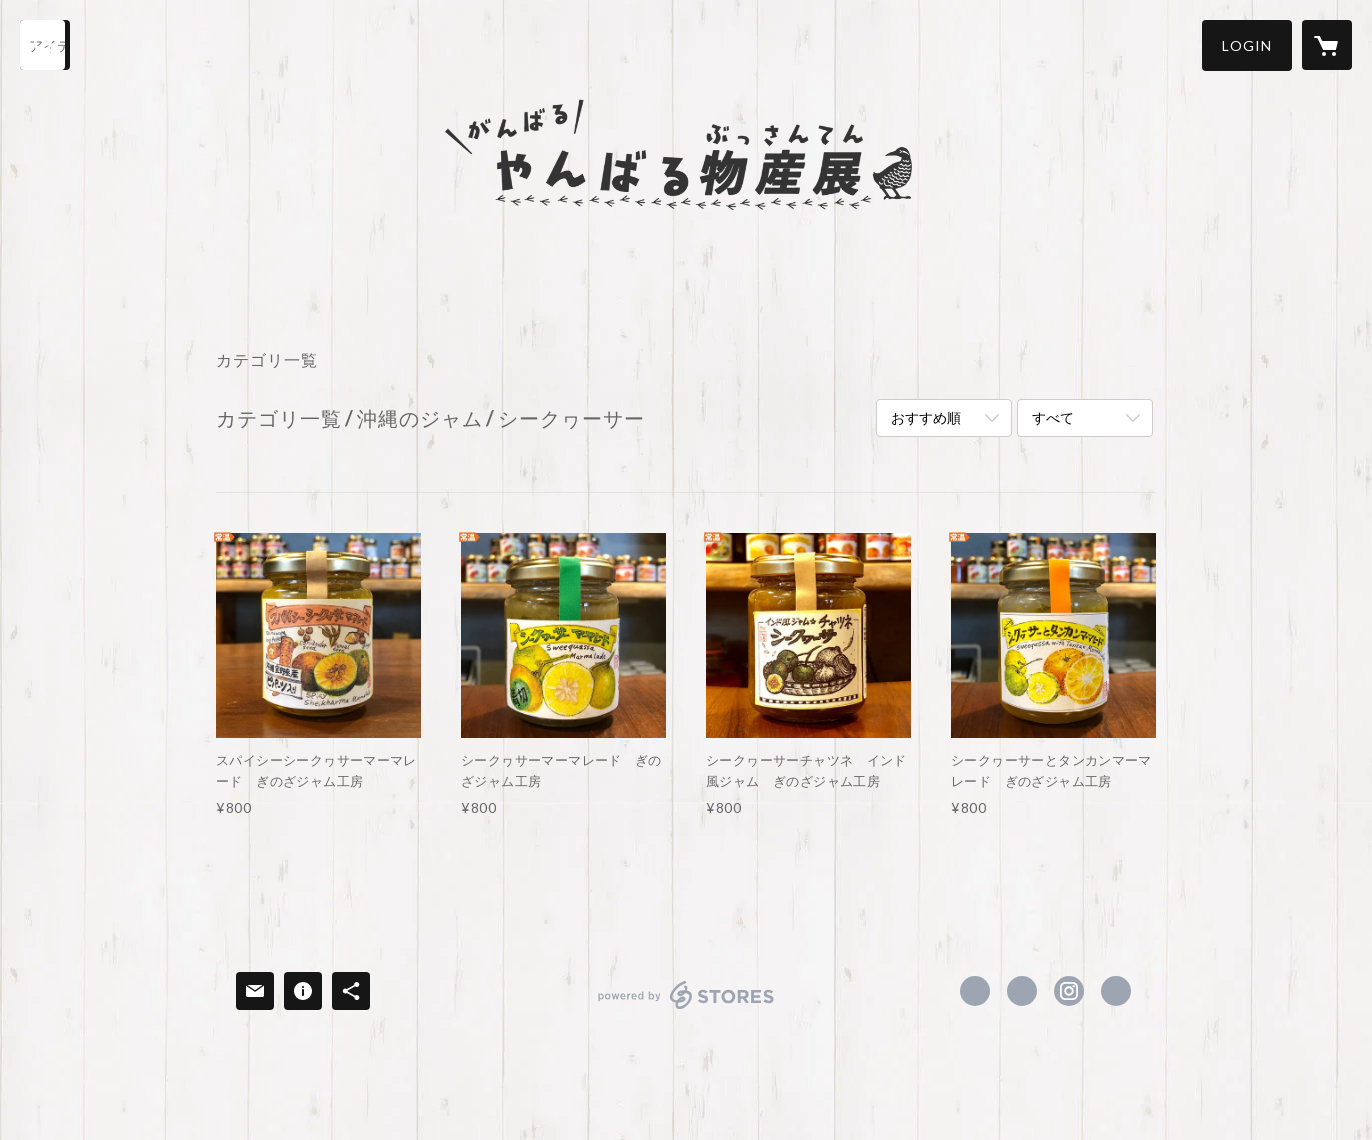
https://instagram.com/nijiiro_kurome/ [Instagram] (1069, 991)
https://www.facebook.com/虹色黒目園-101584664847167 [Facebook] (975, 991)
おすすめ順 (926, 417)
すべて (1053, 417)
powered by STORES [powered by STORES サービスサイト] (686, 1008)
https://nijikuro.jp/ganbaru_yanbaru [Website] (1116, 991)
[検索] (45, 45)
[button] (1247, 45)
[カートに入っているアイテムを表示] (1327, 45)
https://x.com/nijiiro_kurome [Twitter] (1022, 991)
